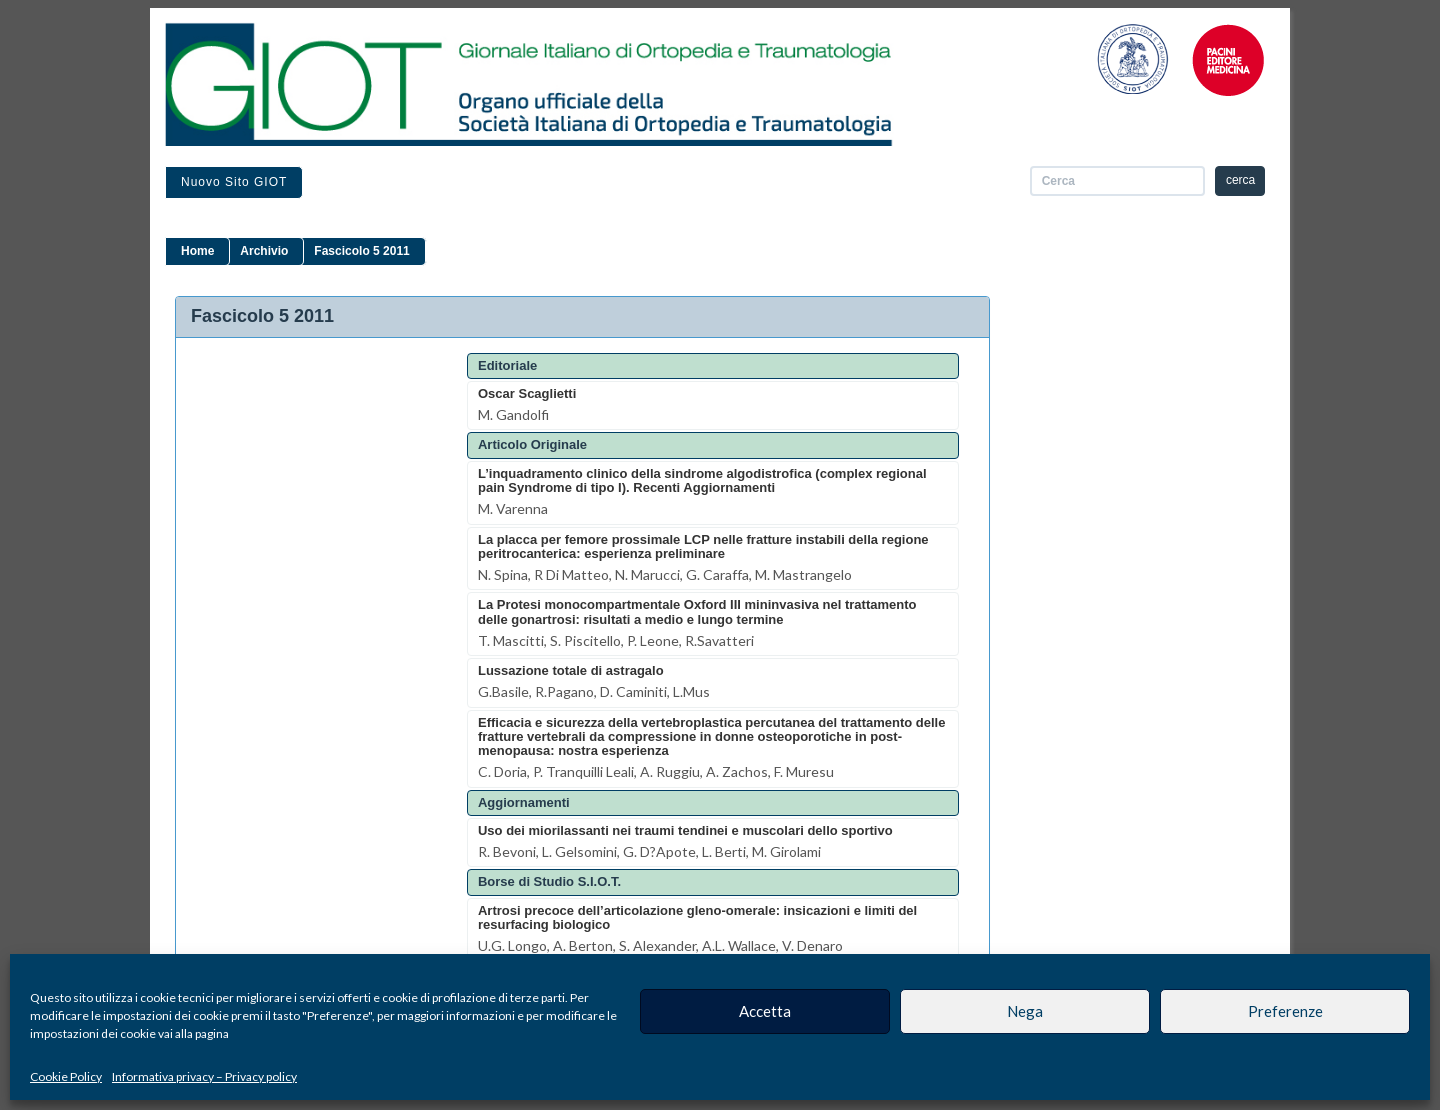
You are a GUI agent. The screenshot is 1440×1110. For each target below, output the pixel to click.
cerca (1240, 180)
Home (197, 251)
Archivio (264, 251)
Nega (1025, 1011)
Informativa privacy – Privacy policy (204, 1076)
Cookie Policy (66, 1076)
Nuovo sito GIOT (234, 182)
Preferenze (1285, 1011)
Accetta (765, 1011)
